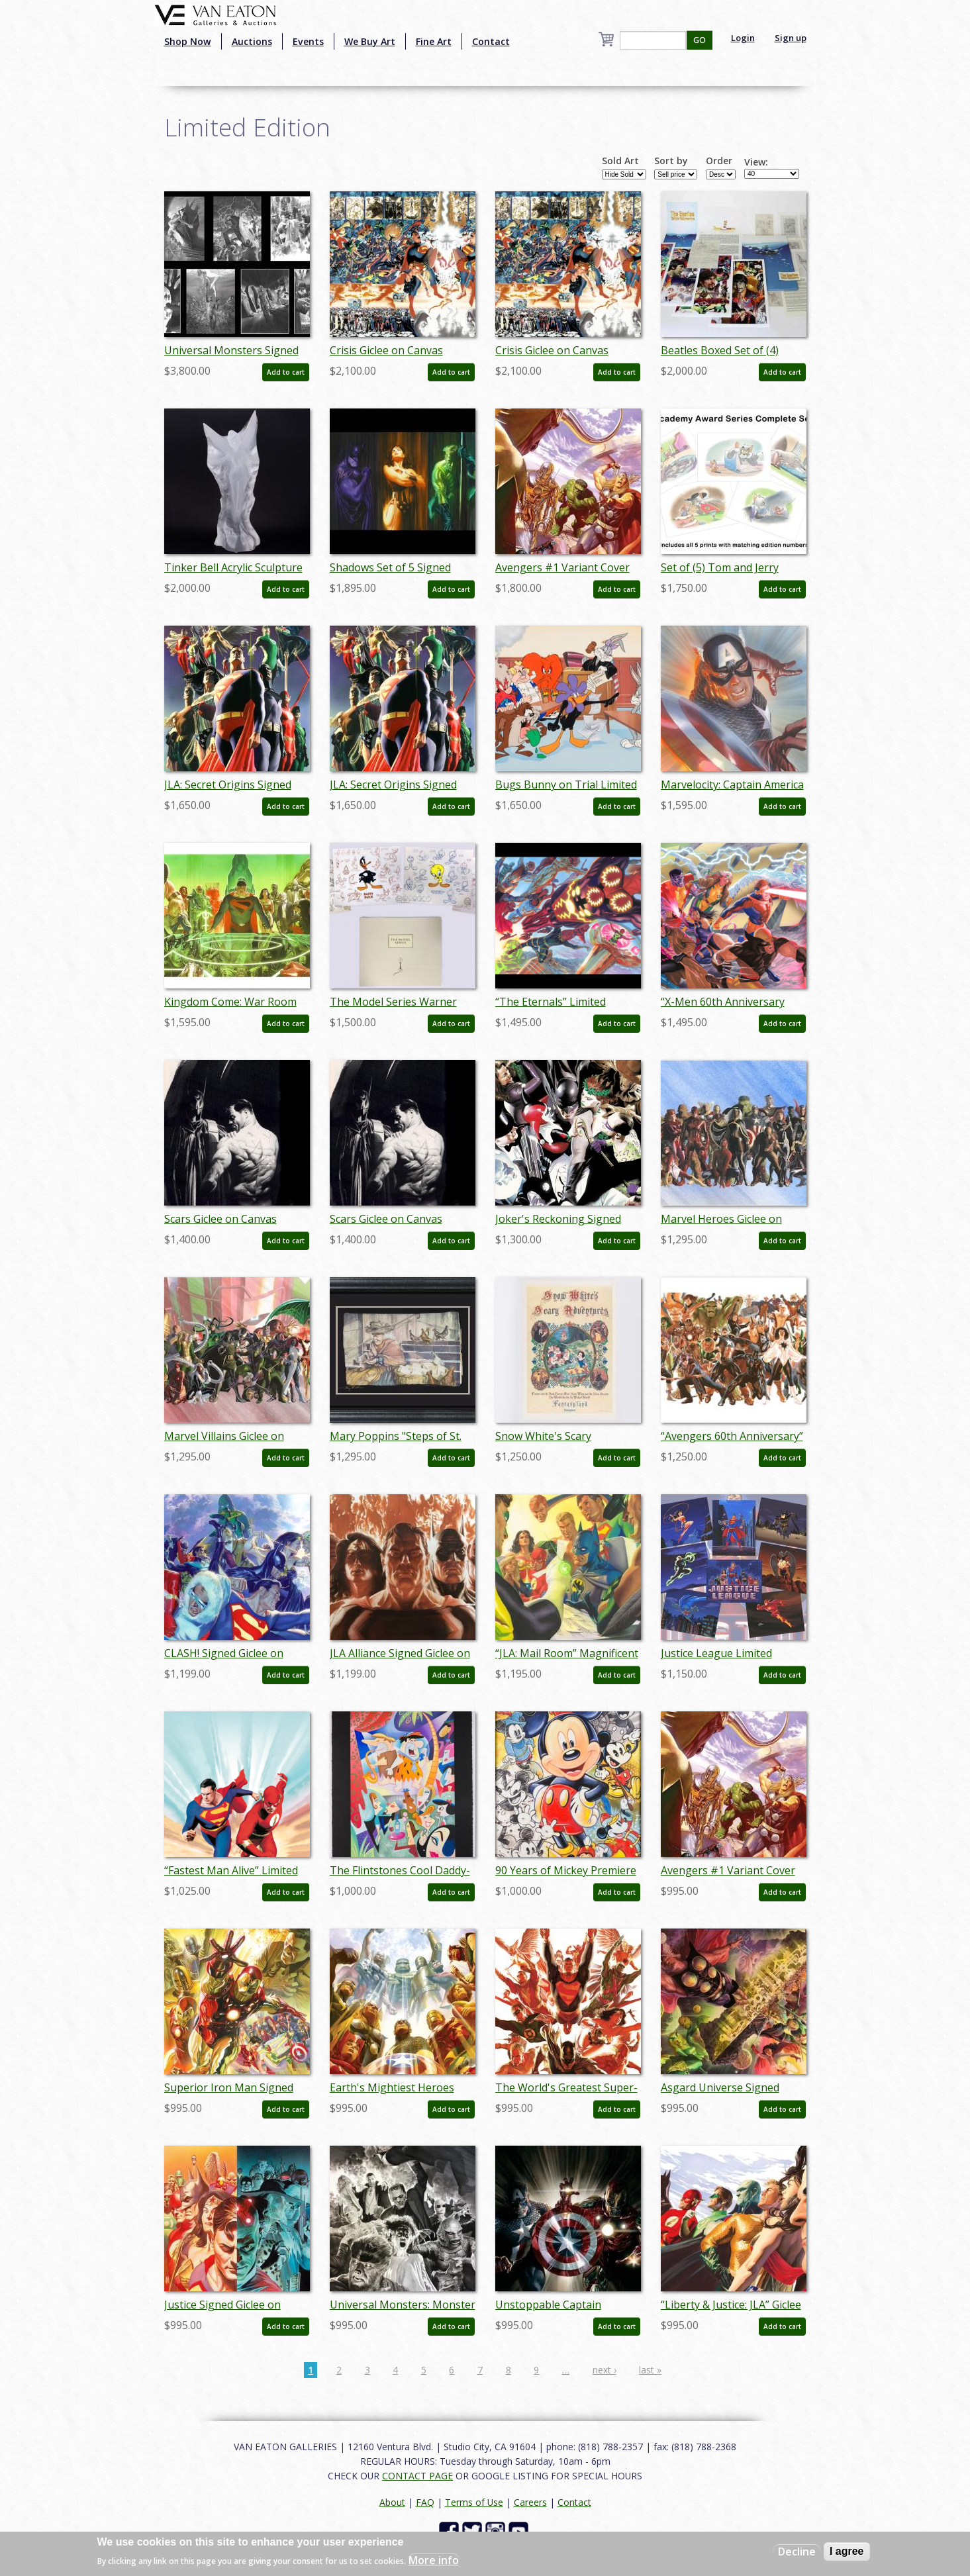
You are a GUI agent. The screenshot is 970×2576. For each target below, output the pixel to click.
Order (719, 161)
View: (756, 162)
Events (308, 41)
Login (743, 38)
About (392, 2502)
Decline (797, 2551)
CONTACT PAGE (417, 2475)
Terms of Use (474, 2502)
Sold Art (620, 161)
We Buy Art (369, 41)
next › (604, 2369)
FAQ (425, 2502)
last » (650, 2369)
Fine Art (434, 41)
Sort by (671, 161)
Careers (530, 2502)
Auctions (252, 41)
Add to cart (286, 372)
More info (434, 2560)
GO (699, 40)
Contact (491, 41)
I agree (847, 2551)
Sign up (790, 38)
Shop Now (187, 41)
